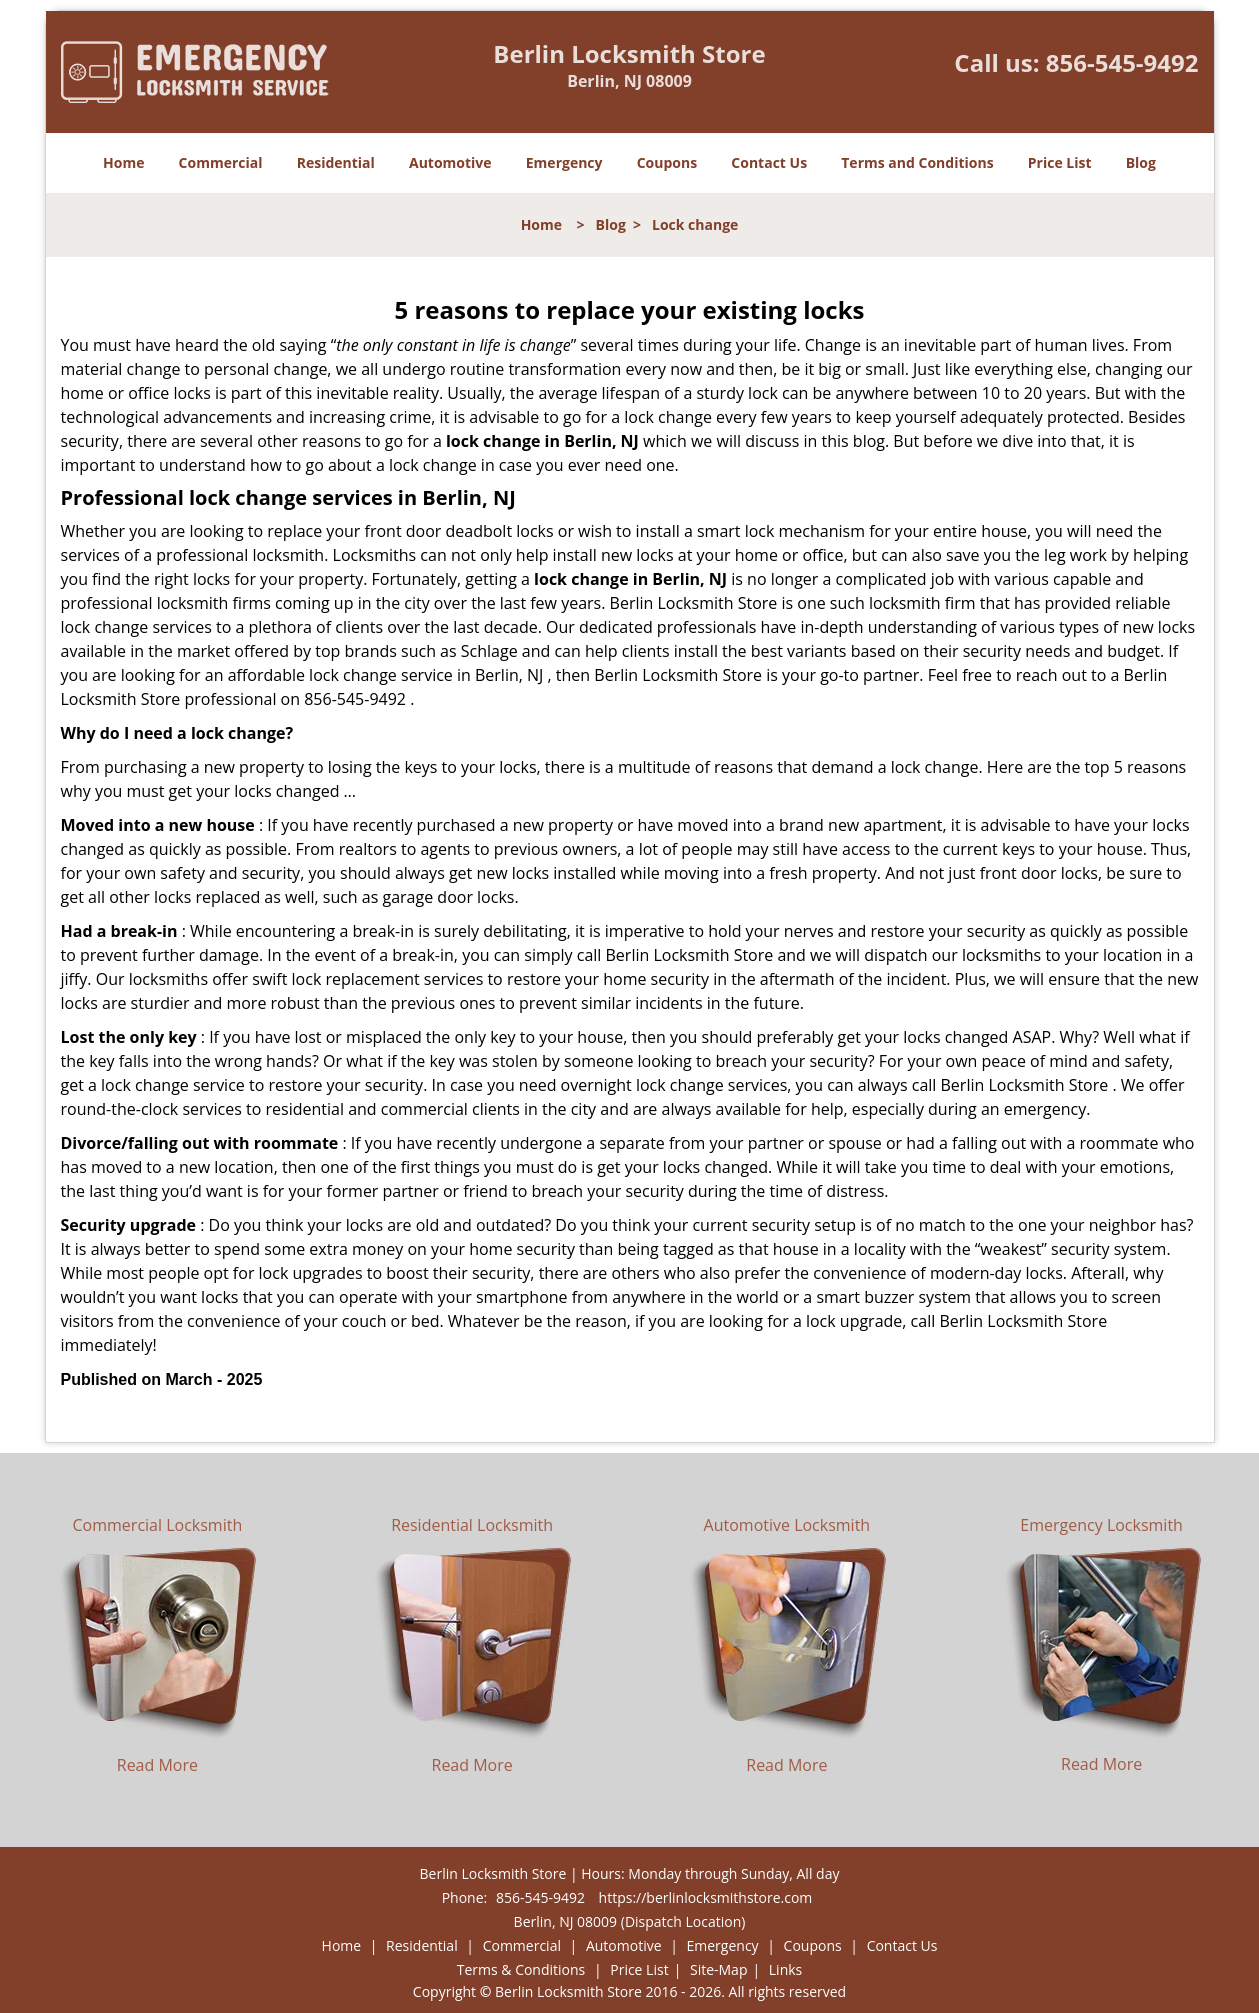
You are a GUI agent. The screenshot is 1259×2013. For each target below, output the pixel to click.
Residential (336, 162)
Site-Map (719, 1969)
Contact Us (769, 162)
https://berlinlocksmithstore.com (706, 1897)
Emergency (564, 162)
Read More (157, 1765)
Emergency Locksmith (1101, 1525)
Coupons (667, 162)
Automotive (450, 162)
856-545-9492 (1122, 62)
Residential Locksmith (472, 1525)
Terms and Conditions (917, 162)
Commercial (221, 162)
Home (123, 162)
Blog (1141, 162)
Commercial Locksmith (158, 1525)
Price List (1060, 162)
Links (785, 1969)
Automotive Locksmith (787, 1525)
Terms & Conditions (521, 1969)
